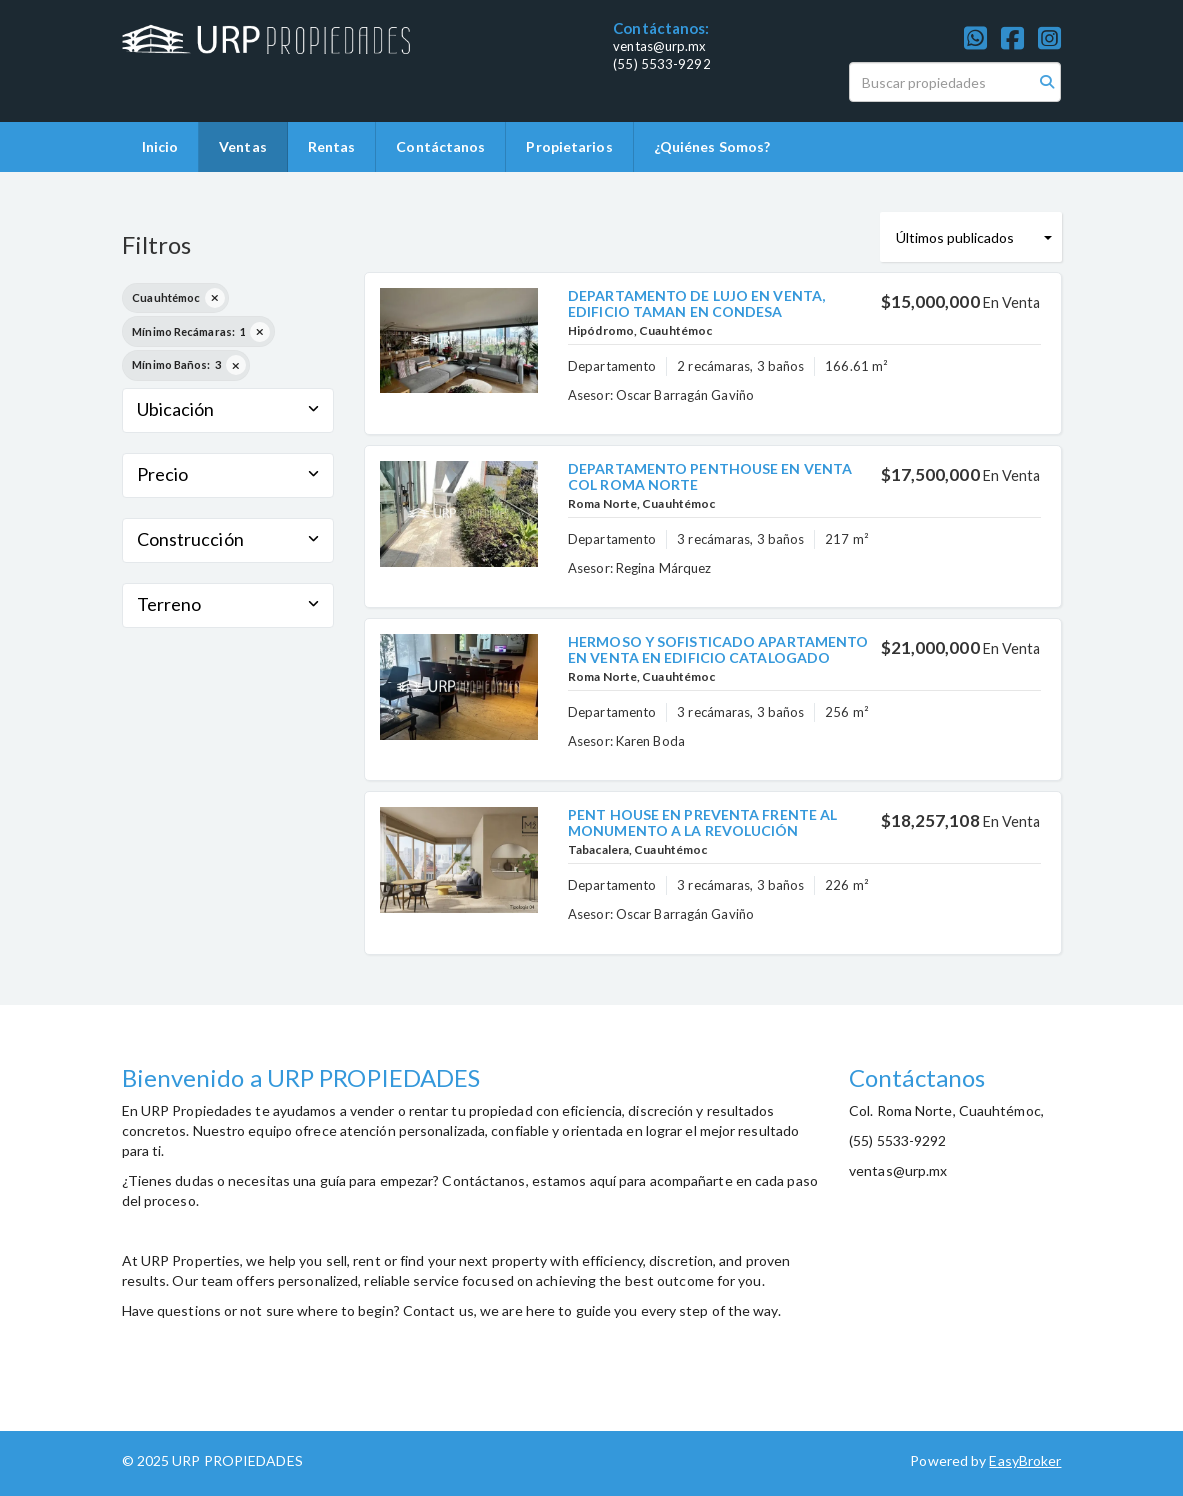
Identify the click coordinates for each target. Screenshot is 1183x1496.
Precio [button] (228, 474)
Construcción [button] (228, 539)
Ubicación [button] (228, 409)
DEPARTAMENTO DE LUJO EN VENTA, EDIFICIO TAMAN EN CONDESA (696, 303)
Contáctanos (440, 146)
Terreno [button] (228, 604)
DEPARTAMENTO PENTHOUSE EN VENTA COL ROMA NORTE (710, 476)
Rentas (332, 146)
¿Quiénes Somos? (712, 146)
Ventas (243, 146)
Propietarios (569, 146)
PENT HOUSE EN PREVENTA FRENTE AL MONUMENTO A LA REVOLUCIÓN (702, 822)
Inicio (160, 146)
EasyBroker (1025, 1460)
